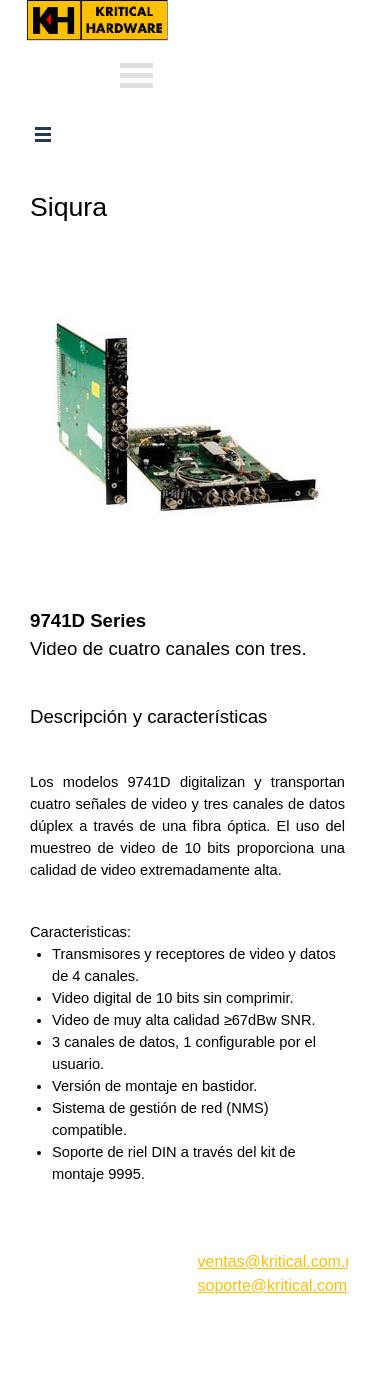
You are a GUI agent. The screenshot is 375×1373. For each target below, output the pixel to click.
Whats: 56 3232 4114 (246, 42)
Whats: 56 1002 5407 (246, 72)
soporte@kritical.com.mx (285, 1285)
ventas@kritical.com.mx (261, 9)
